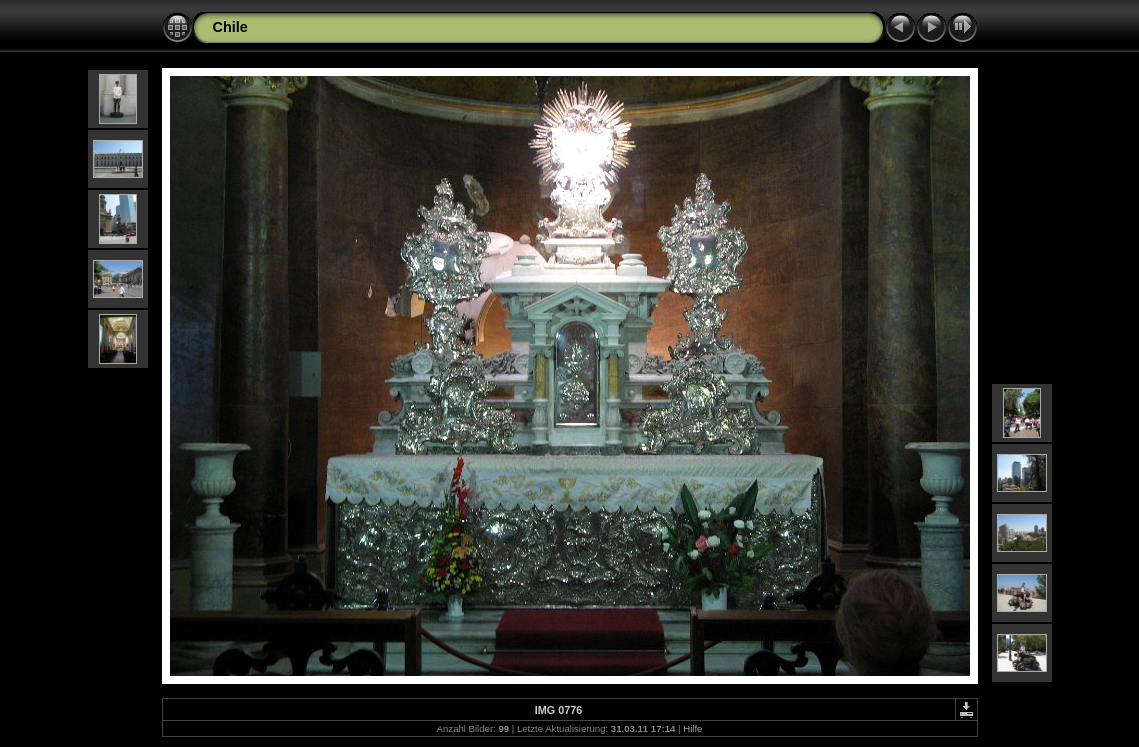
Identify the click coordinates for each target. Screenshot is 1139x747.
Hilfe (692, 728)
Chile (230, 27)
